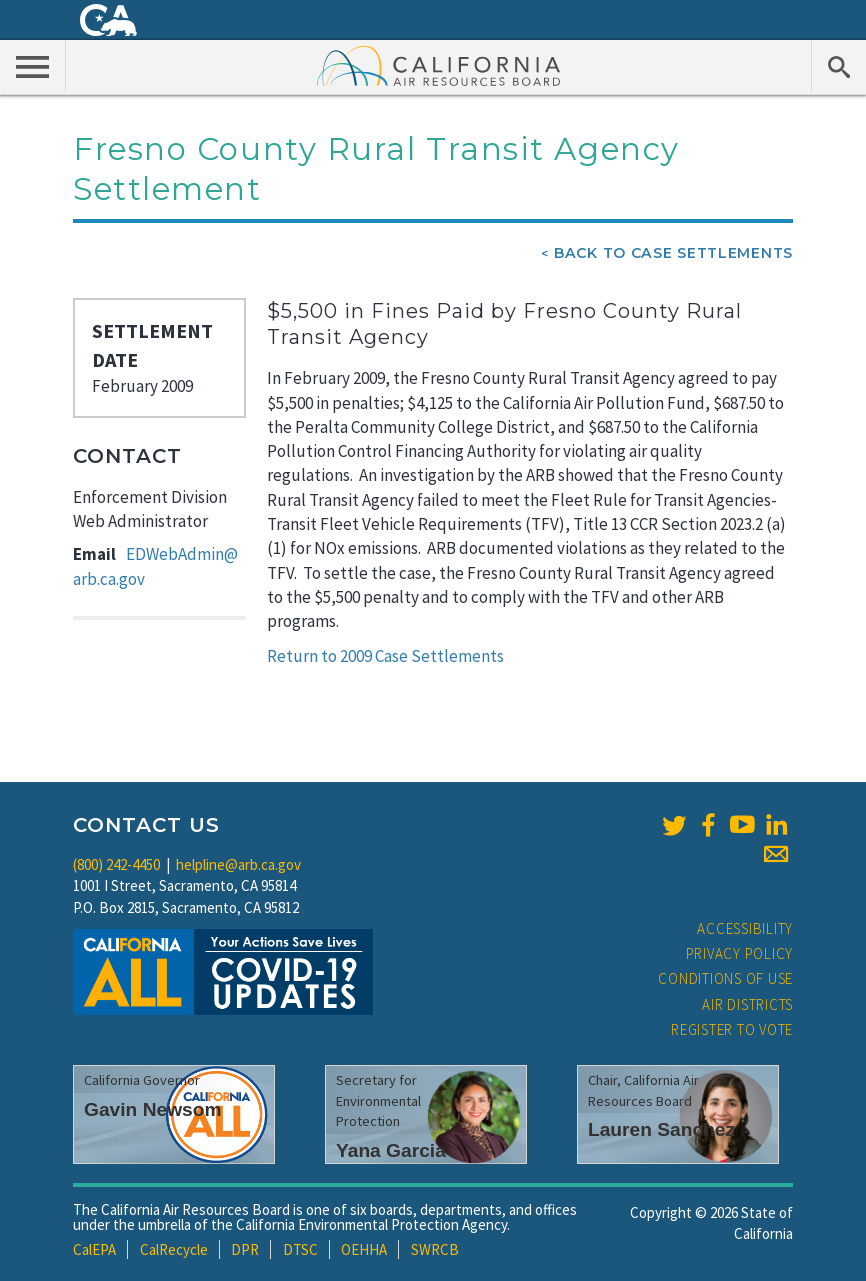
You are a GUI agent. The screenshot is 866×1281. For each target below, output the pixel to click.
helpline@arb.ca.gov (238, 864)
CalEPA (94, 1249)
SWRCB (435, 1249)
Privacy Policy (740, 953)
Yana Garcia (391, 1150)
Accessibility (745, 928)
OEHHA (364, 1249)
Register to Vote (732, 1029)
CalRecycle (174, 1249)
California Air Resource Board (439, 65)
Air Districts (747, 1004)
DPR (245, 1249)
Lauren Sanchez (661, 1129)
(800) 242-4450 (116, 864)
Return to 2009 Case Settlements (385, 656)
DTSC (300, 1249)
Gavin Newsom (153, 1109)
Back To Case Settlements (673, 253)
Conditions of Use (725, 978)
